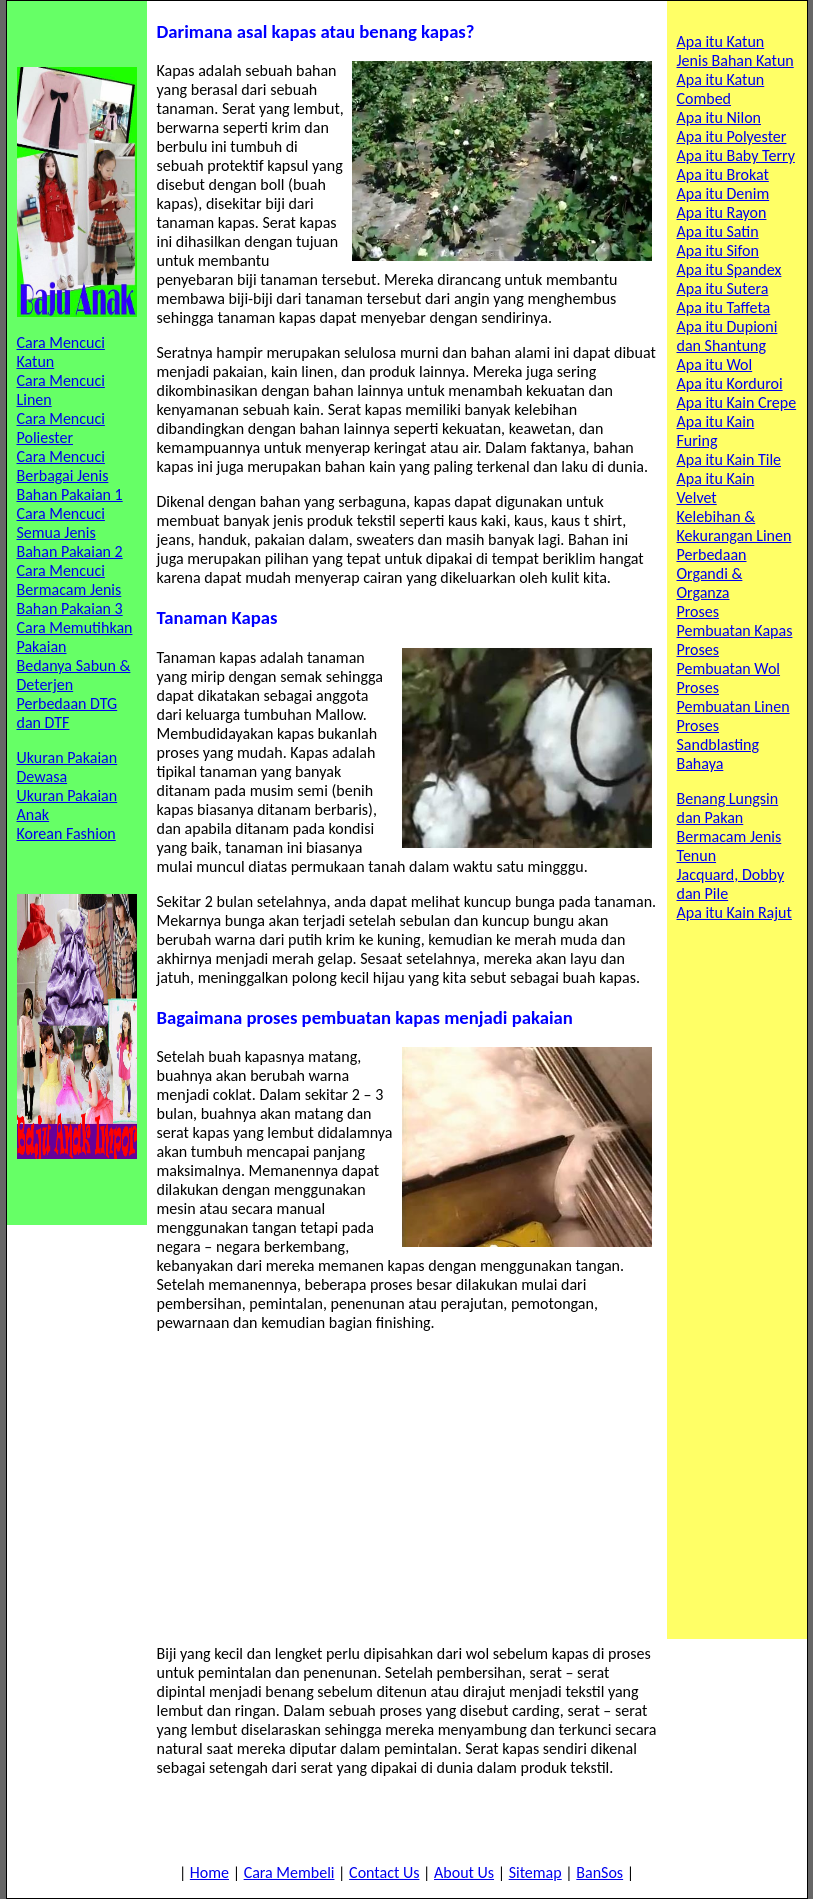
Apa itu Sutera (723, 288)
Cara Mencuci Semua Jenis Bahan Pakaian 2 (70, 532)
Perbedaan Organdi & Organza (712, 573)
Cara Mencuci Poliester (61, 428)
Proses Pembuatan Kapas (735, 621)
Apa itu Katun (721, 41)
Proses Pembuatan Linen (733, 697)
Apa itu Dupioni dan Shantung (727, 336)
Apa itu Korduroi (730, 383)
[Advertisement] (407, 1488)
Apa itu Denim (723, 193)
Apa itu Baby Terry (736, 155)
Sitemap (535, 1872)
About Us (464, 1872)
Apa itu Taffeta (724, 307)
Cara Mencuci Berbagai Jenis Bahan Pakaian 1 (70, 475)
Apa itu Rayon (722, 212)
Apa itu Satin (718, 231)
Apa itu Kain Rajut (734, 912)
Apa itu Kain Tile (729, 459)
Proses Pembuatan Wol (729, 659)
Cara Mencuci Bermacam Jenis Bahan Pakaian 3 (70, 589)
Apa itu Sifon (718, 250)
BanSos (599, 1872)
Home (209, 1872)
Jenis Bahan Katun (735, 60)
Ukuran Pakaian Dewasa (67, 767)
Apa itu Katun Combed (721, 89)
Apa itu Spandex (729, 269)
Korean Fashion (66, 833)
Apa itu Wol (715, 364)
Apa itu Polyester (732, 136)
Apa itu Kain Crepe (737, 402)
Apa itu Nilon (719, 117)
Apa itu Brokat (723, 174)
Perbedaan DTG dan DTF (67, 713)
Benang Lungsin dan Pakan (728, 808)
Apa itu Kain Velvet (716, 488)
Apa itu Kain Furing (716, 431)
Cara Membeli (289, 1872)
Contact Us (384, 1872)
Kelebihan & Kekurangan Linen (734, 526)
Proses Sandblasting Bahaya (718, 744)
